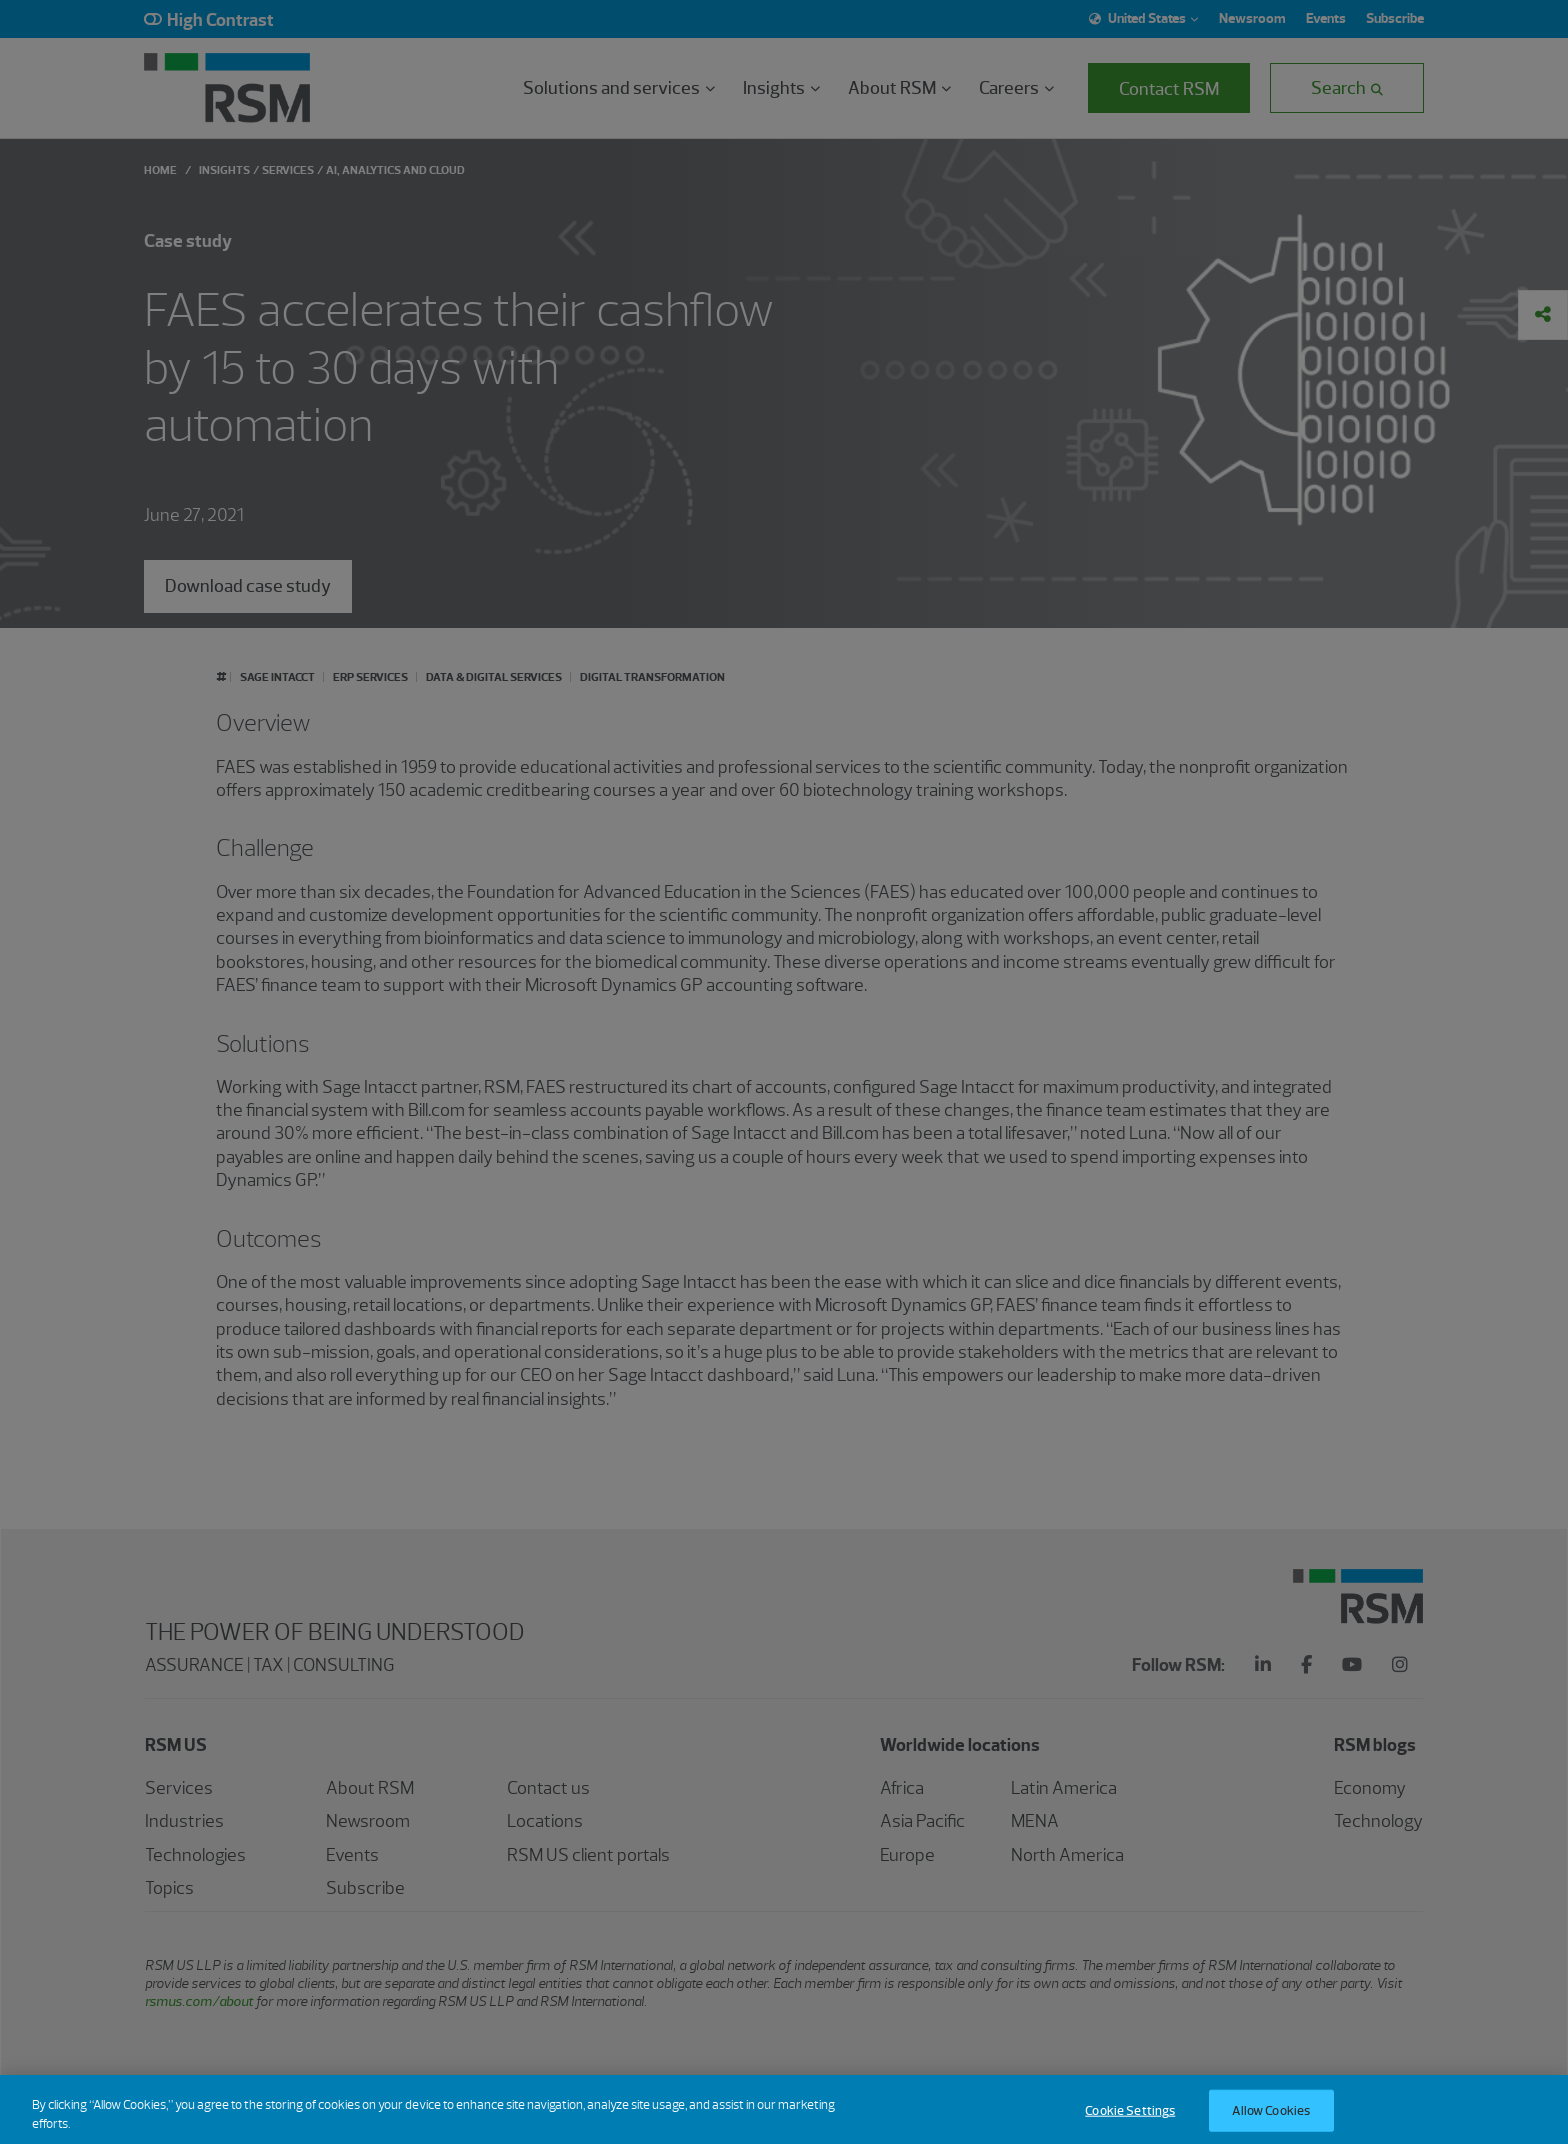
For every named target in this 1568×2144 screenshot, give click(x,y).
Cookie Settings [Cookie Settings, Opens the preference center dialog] (1130, 2123)
